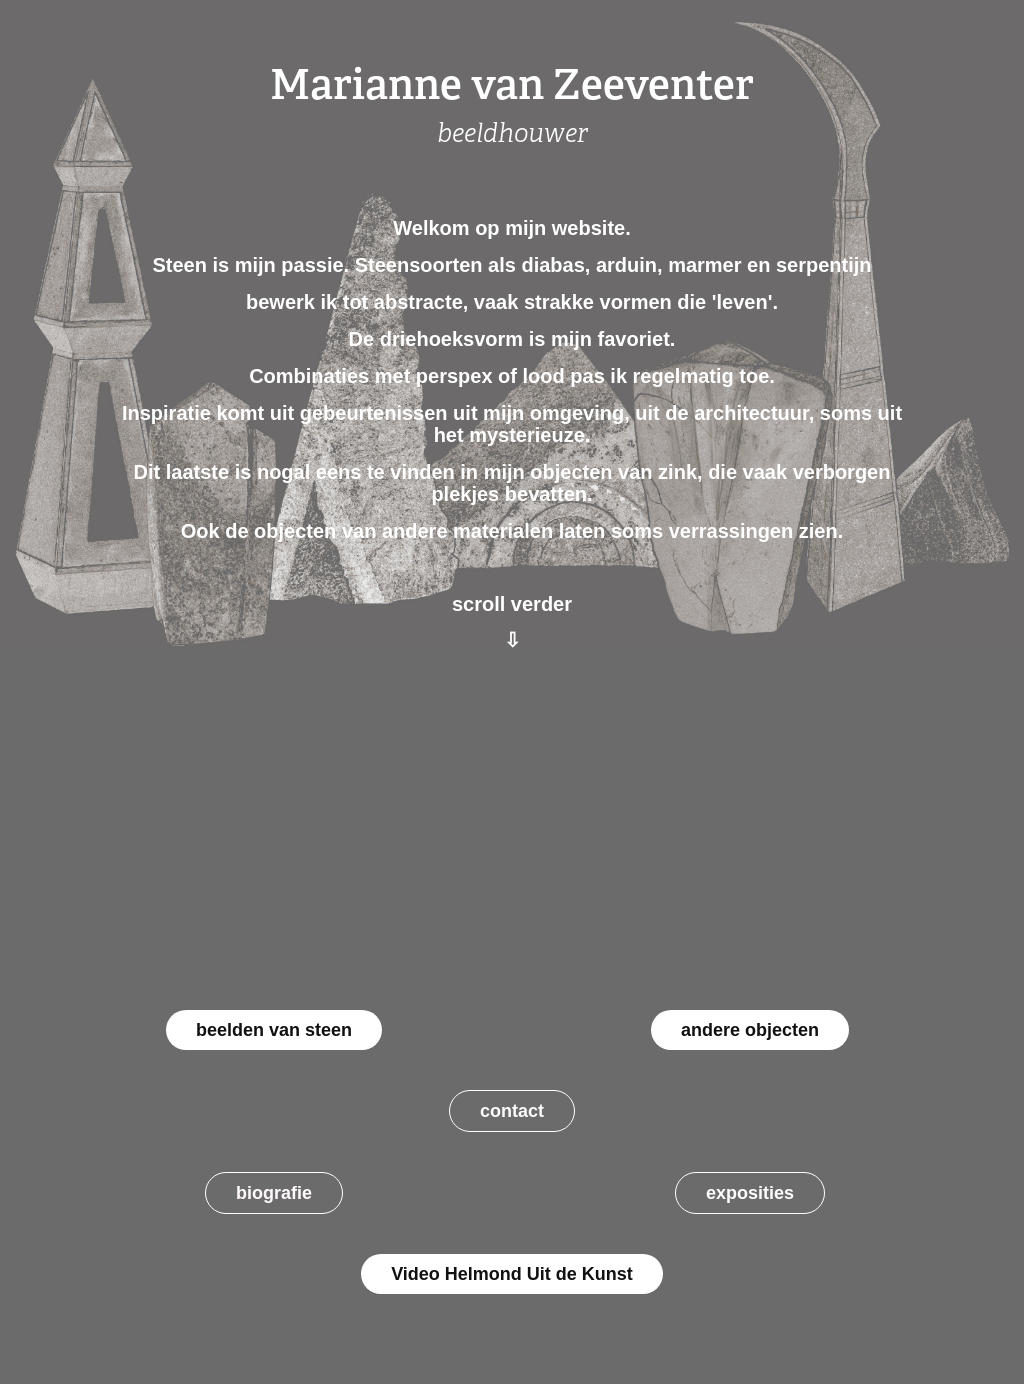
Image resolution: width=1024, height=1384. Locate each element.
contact (512, 1111)
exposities (750, 1193)
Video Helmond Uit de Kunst (512, 1274)
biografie (274, 1193)
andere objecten (750, 1030)
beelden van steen (274, 1030)
